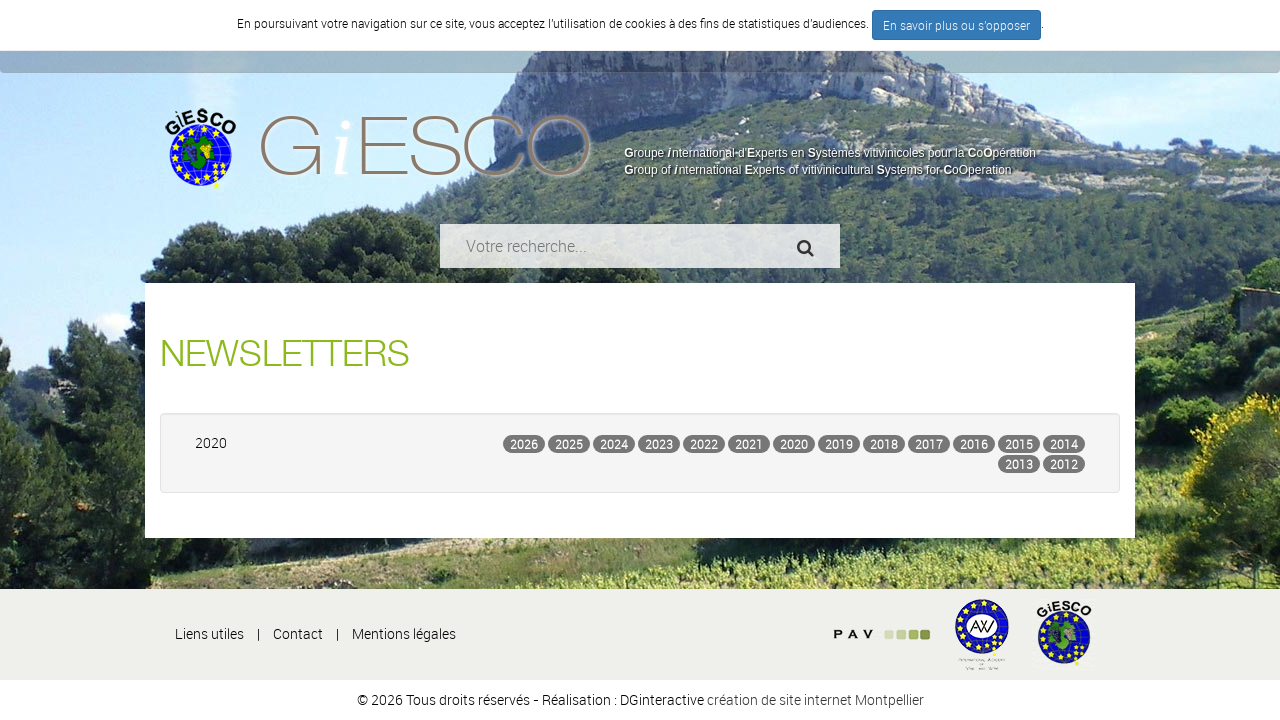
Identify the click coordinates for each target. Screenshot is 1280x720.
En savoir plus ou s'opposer (956, 25)
